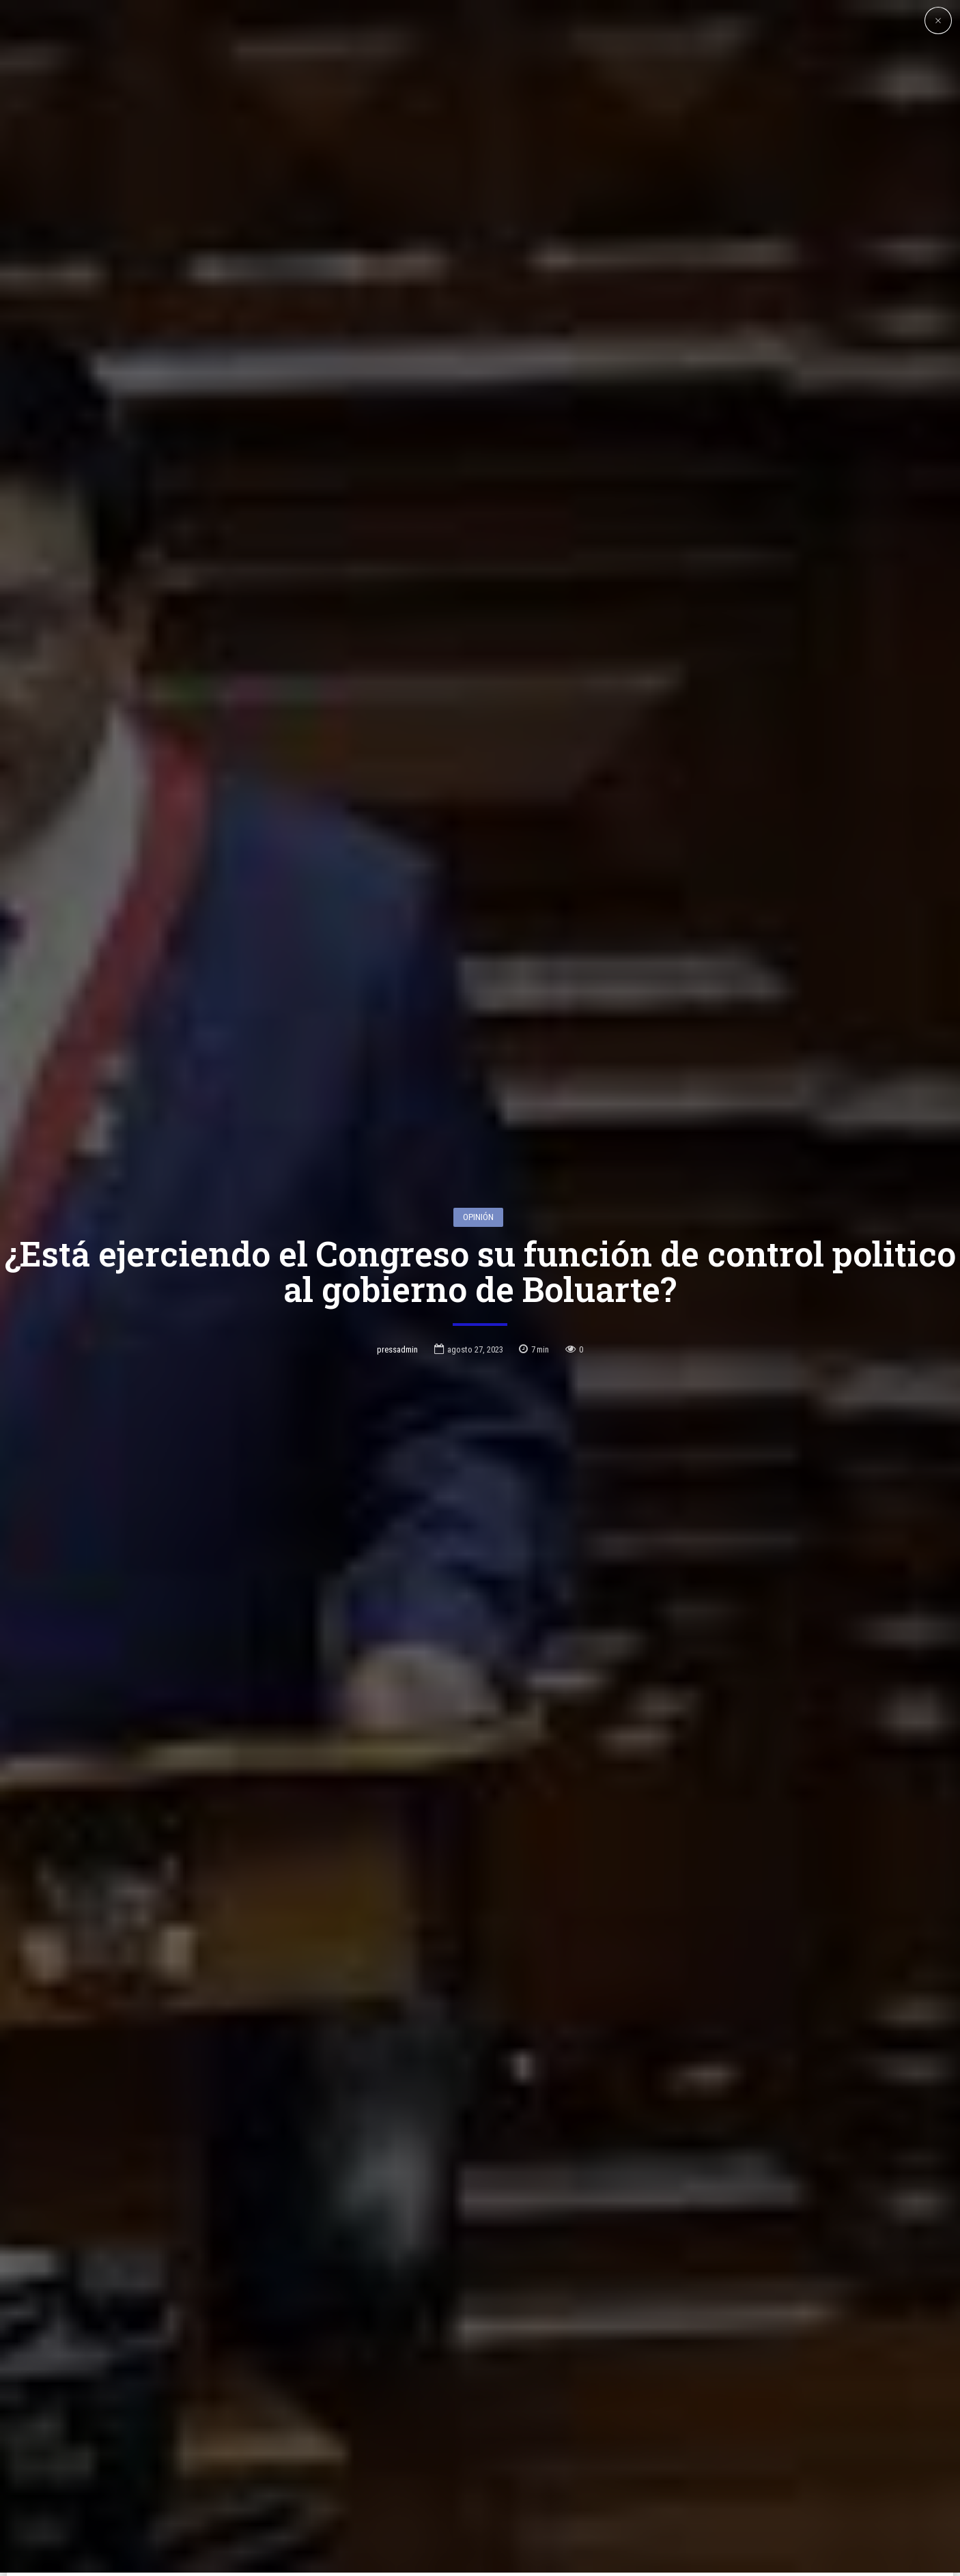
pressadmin (397, 1216)
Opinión (478, 1084)
